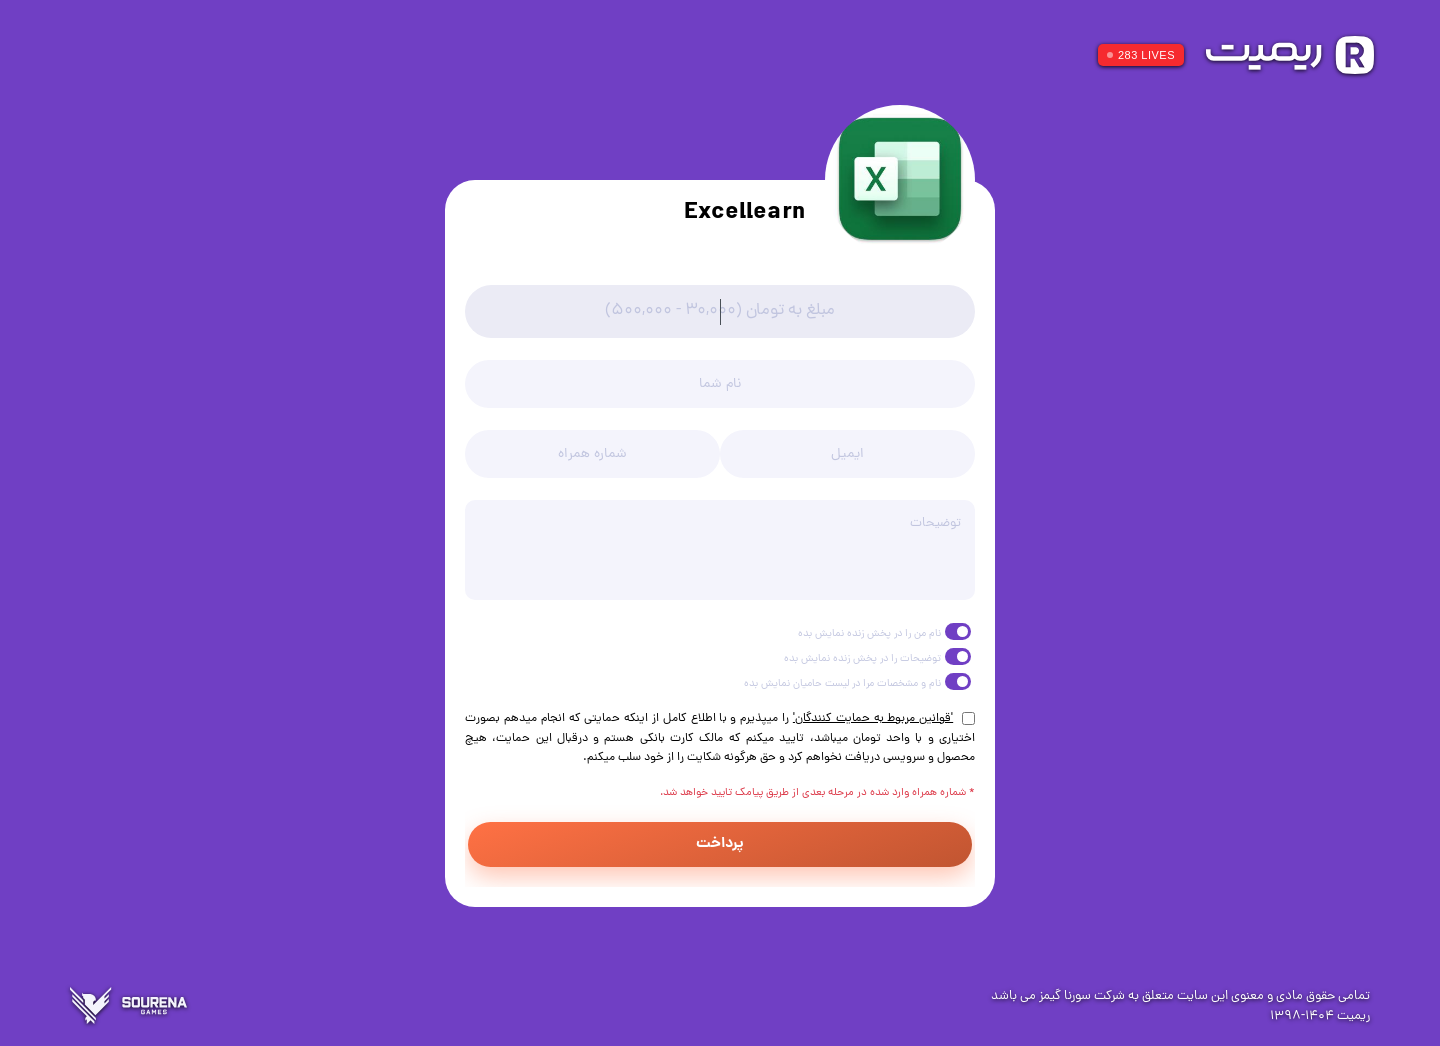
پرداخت (720, 844)
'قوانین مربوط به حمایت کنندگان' (873, 719)
